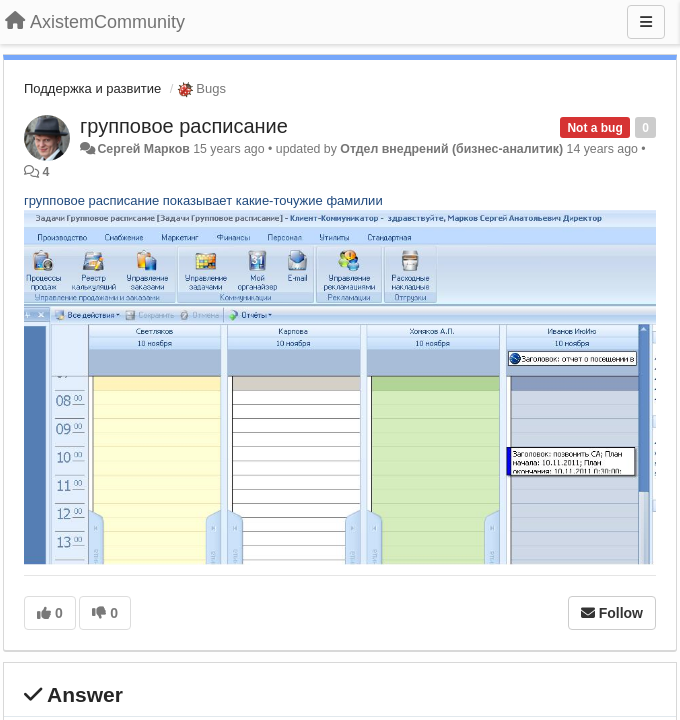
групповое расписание (184, 126)
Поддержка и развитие (92, 88)
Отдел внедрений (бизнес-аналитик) (451, 149)
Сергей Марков (143, 149)
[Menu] (646, 22)
